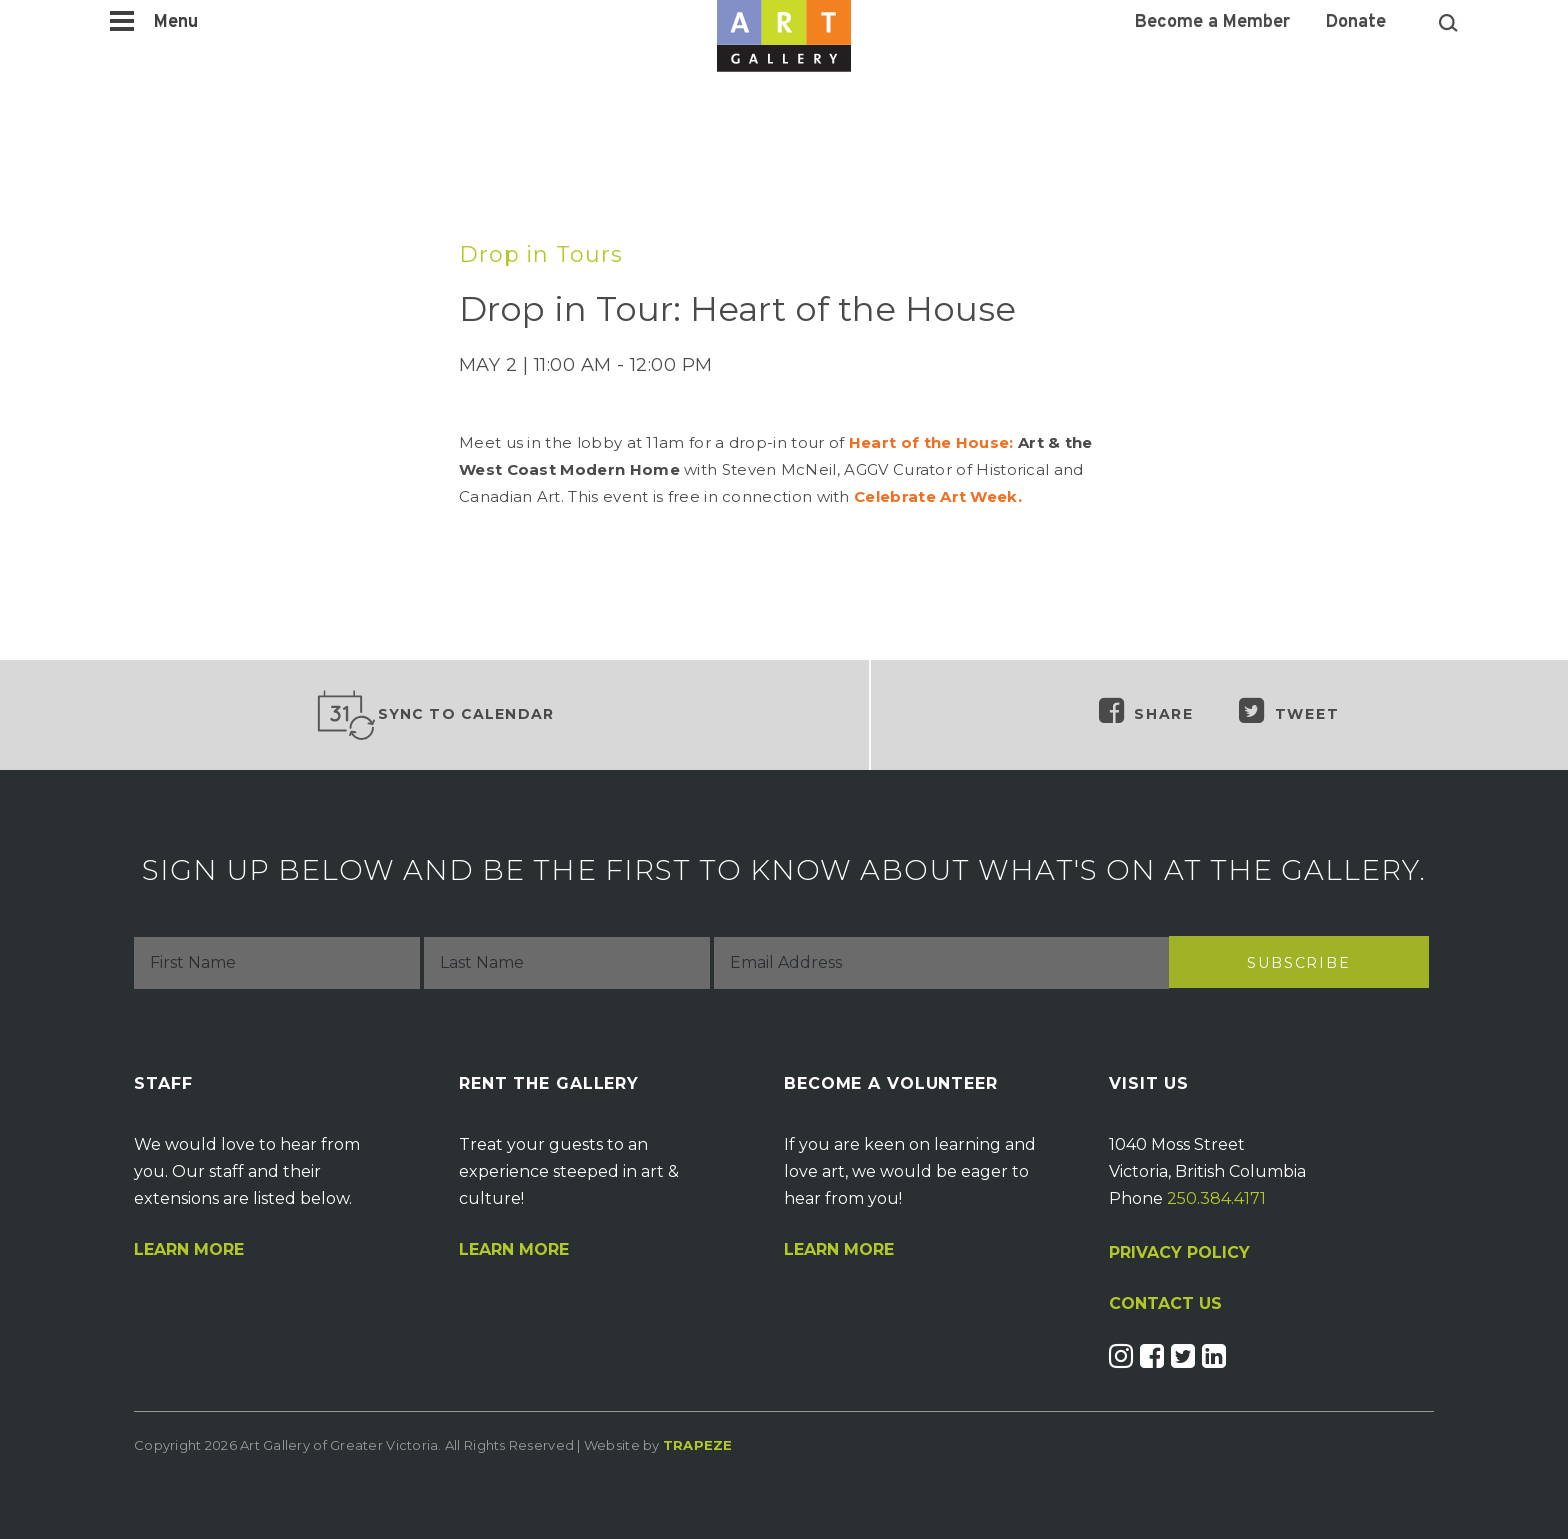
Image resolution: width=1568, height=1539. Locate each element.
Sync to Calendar (435, 715)
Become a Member (1212, 23)
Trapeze (698, 1445)
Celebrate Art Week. (938, 496)
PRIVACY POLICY (1179, 1252)
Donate (1356, 23)
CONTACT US (1165, 1304)
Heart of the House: (931, 442)
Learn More (189, 1250)
